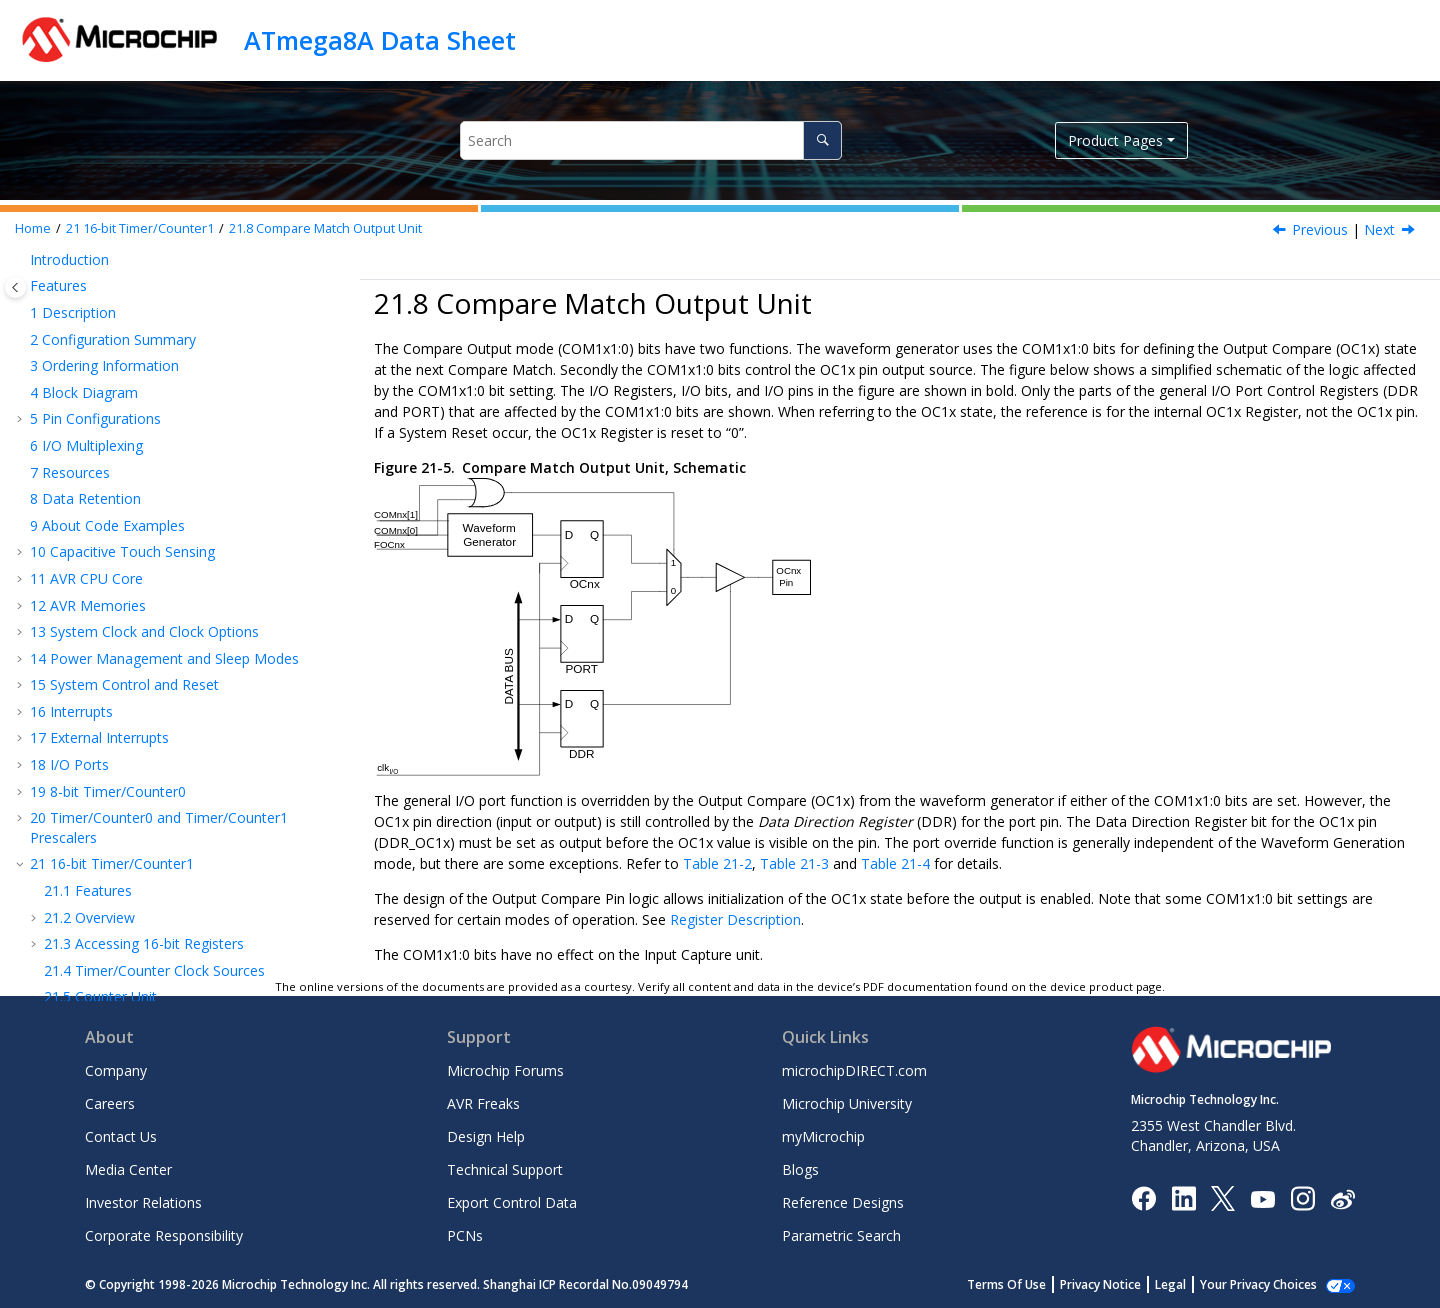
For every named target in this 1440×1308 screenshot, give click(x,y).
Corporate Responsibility (164, 1235)
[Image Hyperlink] (1262, 1198)
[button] (22, 264)
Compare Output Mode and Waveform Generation (168, 513)
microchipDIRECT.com (854, 1070)
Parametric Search (841, 1235)
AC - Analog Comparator (119, 774)
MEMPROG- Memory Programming (155, 874)
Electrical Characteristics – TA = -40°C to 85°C (187, 900)
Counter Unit (100, 396)
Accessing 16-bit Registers (144, 343)
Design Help (486, 1136)
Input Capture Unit (118, 423)
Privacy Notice (1100, 1284)
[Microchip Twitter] (1223, 1197)
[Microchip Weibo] (1342, 1198)
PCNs (465, 1235)
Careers (110, 1103)
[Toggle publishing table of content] (15, 287)
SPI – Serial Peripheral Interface (141, 675)
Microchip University (847, 1103)
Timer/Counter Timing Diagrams (168, 576)
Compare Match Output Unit (325, 228)
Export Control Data (512, 1202)
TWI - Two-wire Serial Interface (140, 748)
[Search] (822, 140)
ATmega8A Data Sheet (380, 40)
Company (116, 1070)
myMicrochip (823, 1136)
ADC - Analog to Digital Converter (149, 801)
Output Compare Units (132, 450)
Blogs (800, 1169)
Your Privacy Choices (1258, 1284)
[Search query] (650, 140)
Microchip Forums (505, 1070)
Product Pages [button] (1115, 140)
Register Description (129, 602)
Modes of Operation (125, 549)
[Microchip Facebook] (1143, 1197)
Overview (89, 317)
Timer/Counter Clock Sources (154, 370)
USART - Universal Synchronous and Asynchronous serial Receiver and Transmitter (178, 712)
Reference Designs (843, 1202)
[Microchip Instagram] (1302, 1197)
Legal (1170, 1284)
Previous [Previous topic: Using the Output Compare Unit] (1320, 229)
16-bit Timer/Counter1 (140, 228)
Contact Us (121, 1136)
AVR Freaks (483, 1103)
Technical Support (505, 1169)
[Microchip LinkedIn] (1183, 1197)
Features (88, 290)
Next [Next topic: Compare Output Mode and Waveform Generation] (1379, 229)
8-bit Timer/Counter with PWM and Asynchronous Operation (157, 639)
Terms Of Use (1006, 1284)
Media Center (128, 1169)
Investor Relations (143, 1202)
